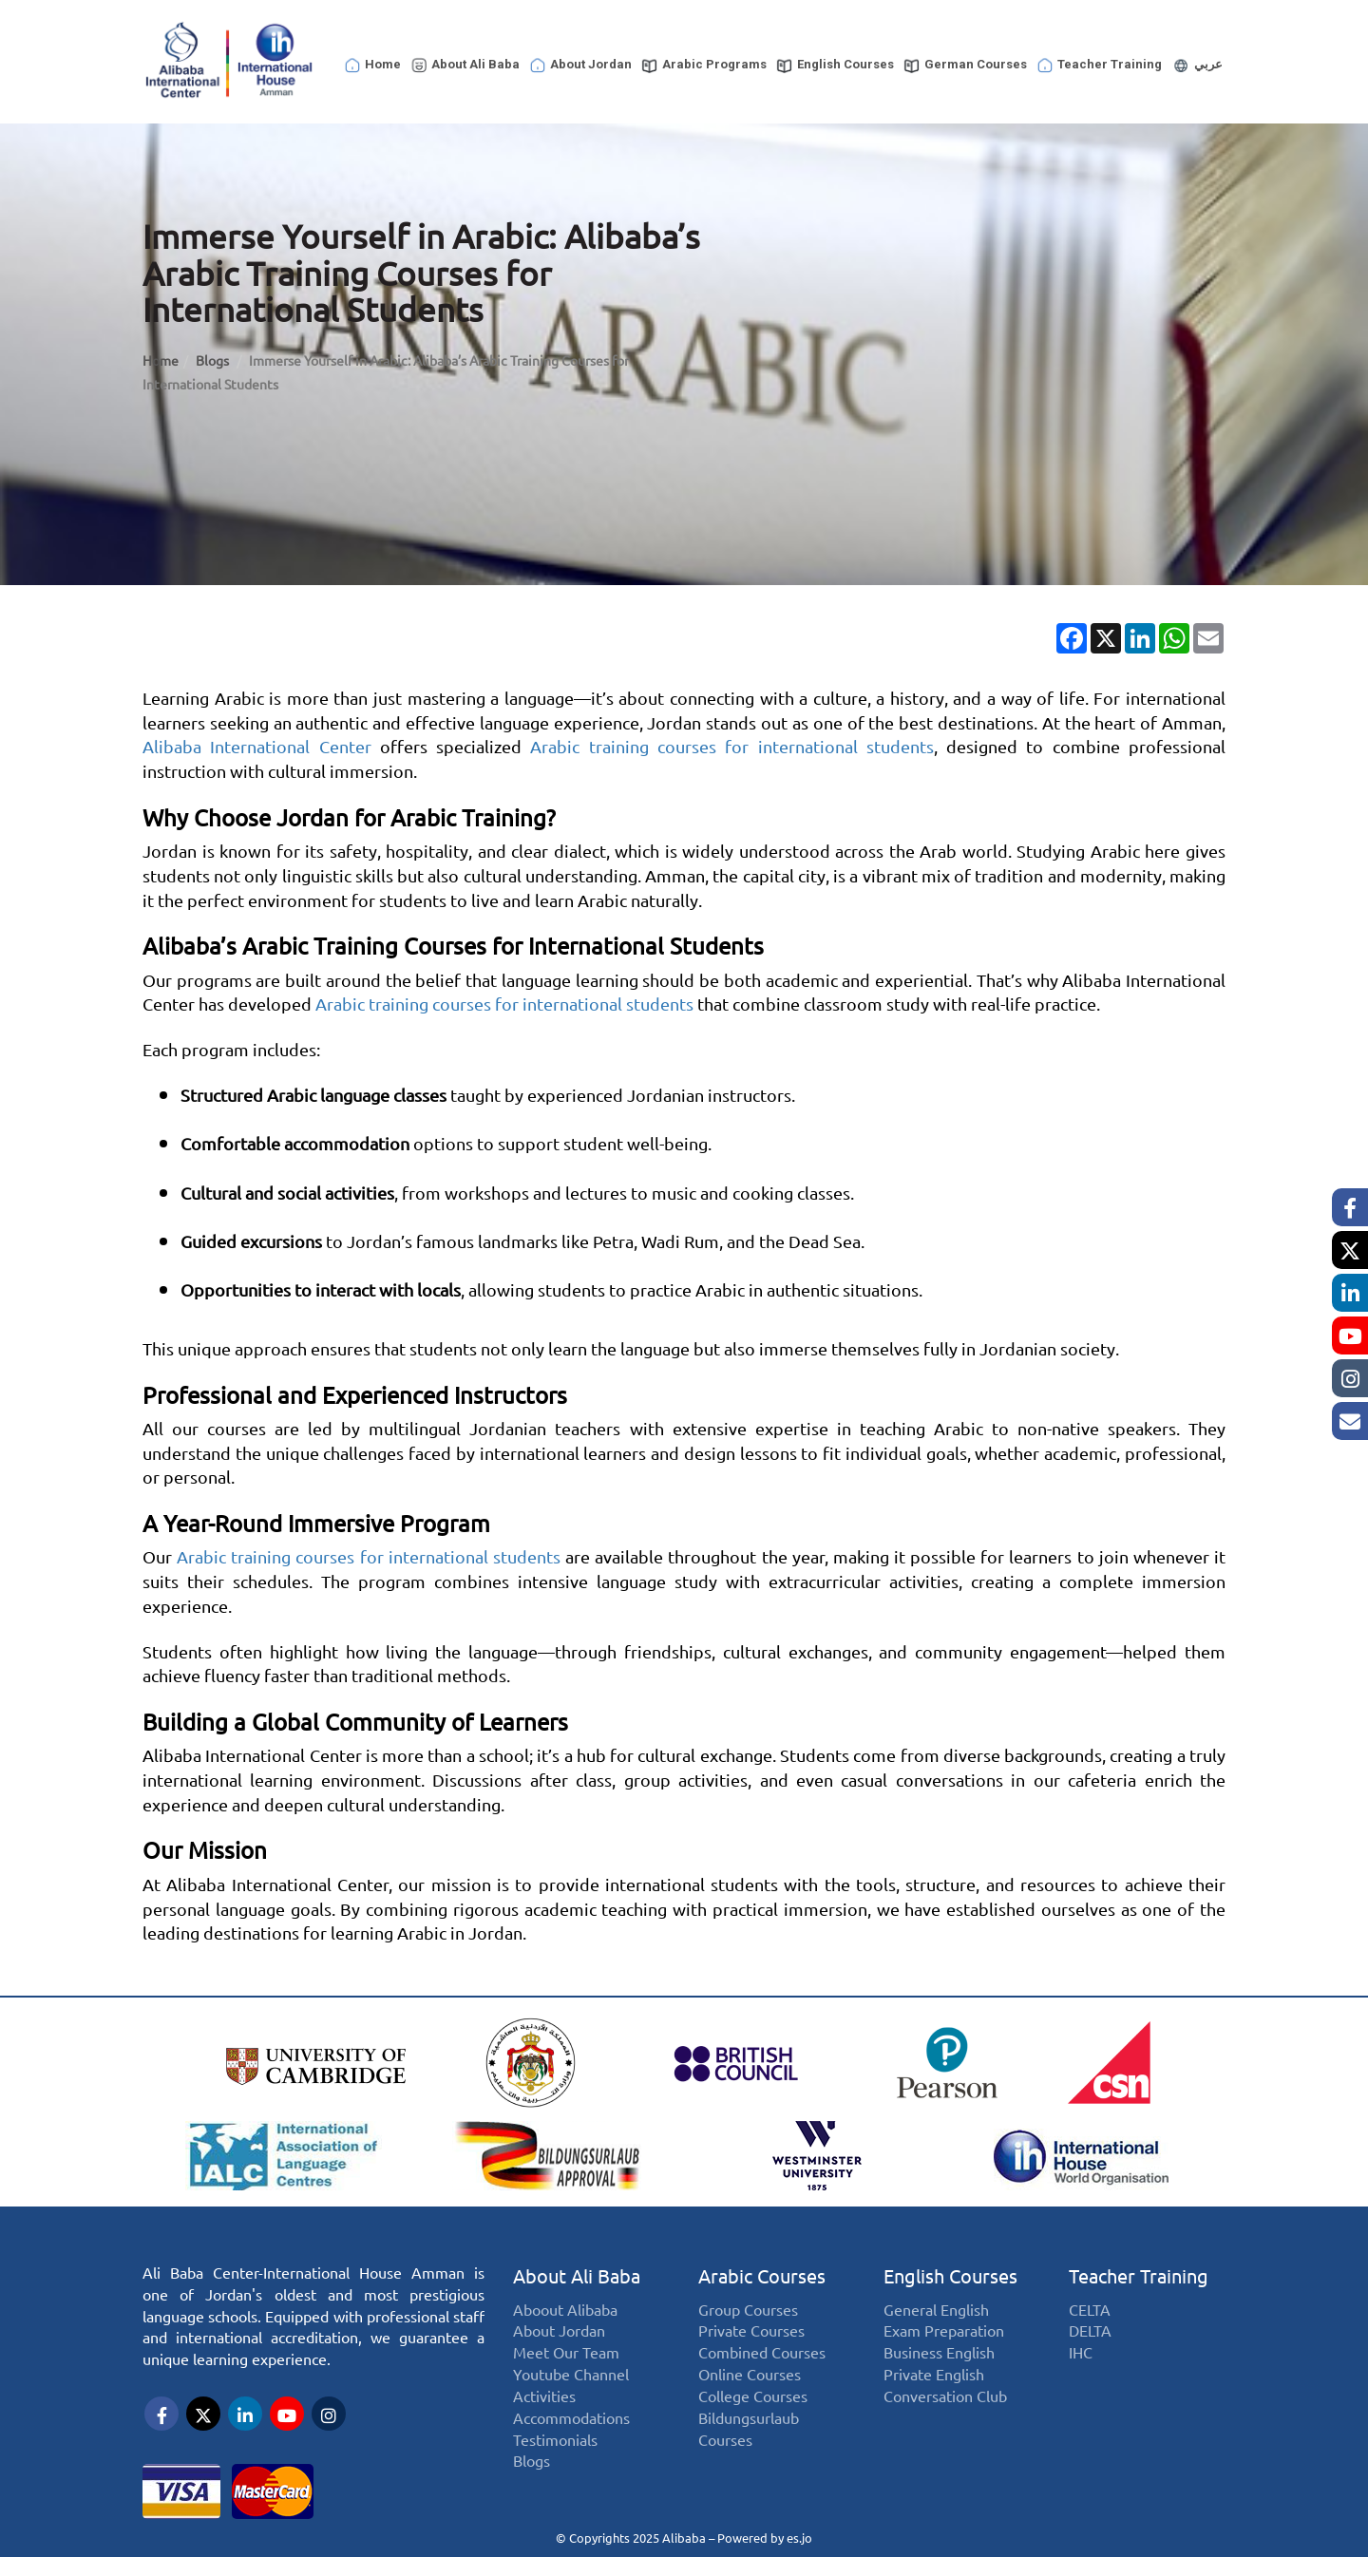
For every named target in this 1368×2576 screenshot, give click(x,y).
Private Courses (751, 2334)
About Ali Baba (464, 65)
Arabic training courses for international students (731, 747)
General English (936, 2312)
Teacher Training (1099, 65)
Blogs (214, 361)
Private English (934, 2378)
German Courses (964, 65)
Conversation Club (945, 2399)
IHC (1080, 2356)
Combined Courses (762, 2356)
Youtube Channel (571, 2378)
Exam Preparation (944, 2334)
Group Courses (748, 2312)
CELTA (1090, 2312)
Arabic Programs (703, 65)
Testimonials (555, 2442)
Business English (939, 2356)
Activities (544, 2399)
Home (372, 65)
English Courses (834, 65)
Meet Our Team (566, 2356)
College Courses (753, 2399)
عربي (1196, 65)
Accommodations (571, 2420)
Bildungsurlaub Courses (748, 2431)
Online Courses (749, 2378)
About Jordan (580, 65)
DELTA (1090, 2334)
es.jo (799, 2538)
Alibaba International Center (256, 747)
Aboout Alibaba (565, 2312)
